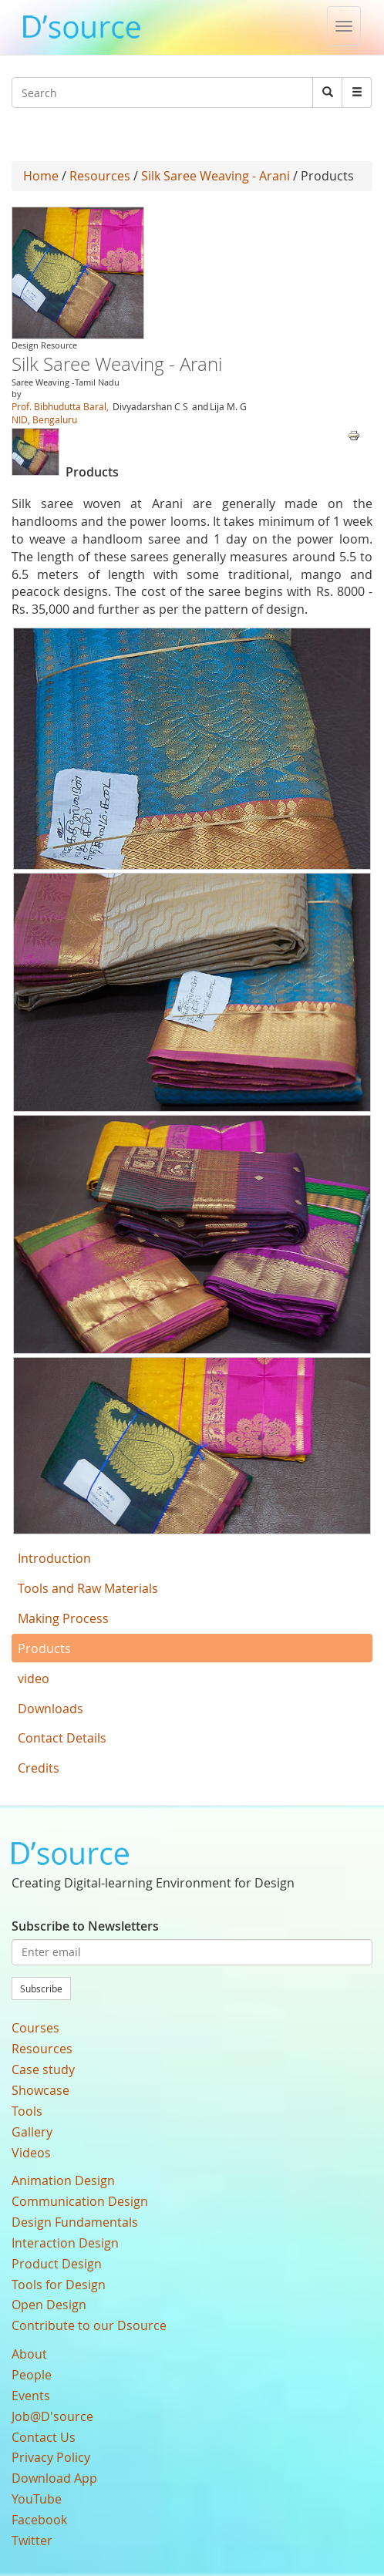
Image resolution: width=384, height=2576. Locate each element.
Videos (31, 2152)
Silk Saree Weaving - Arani (217, 175)
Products (44, 1648)
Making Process (63, 1618)
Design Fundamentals (75, 2222)
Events (31, 2395)
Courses (35, 2027)
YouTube (37, 2498)
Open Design (49, 2304)
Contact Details (62, 1737)
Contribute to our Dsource (89, 2325)
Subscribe (41, 1988)
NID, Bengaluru (44, 419)
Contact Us (44, 2437)
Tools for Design (59, 2284)
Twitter (32, 2540)
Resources (99, 175)
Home (41, 175)
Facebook (39, 2519)
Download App (54, 2478)
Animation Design (63, 2180)
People (32, 2374)
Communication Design (80, 2201)
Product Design (57, 2263)
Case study (43, 2069)
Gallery (32, 2131)
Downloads (50, 1708)
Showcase (40, 2090)
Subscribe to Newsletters (85, 1926)
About (29, 2353)
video (33, 1678)
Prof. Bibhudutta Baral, (60, 406)
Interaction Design (65, 2242)
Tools (27, 2111)
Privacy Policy (51, 2457)
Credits (38, 1767)
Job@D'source (52, 2416)
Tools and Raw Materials (88, 1588)
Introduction (54, 1558)
